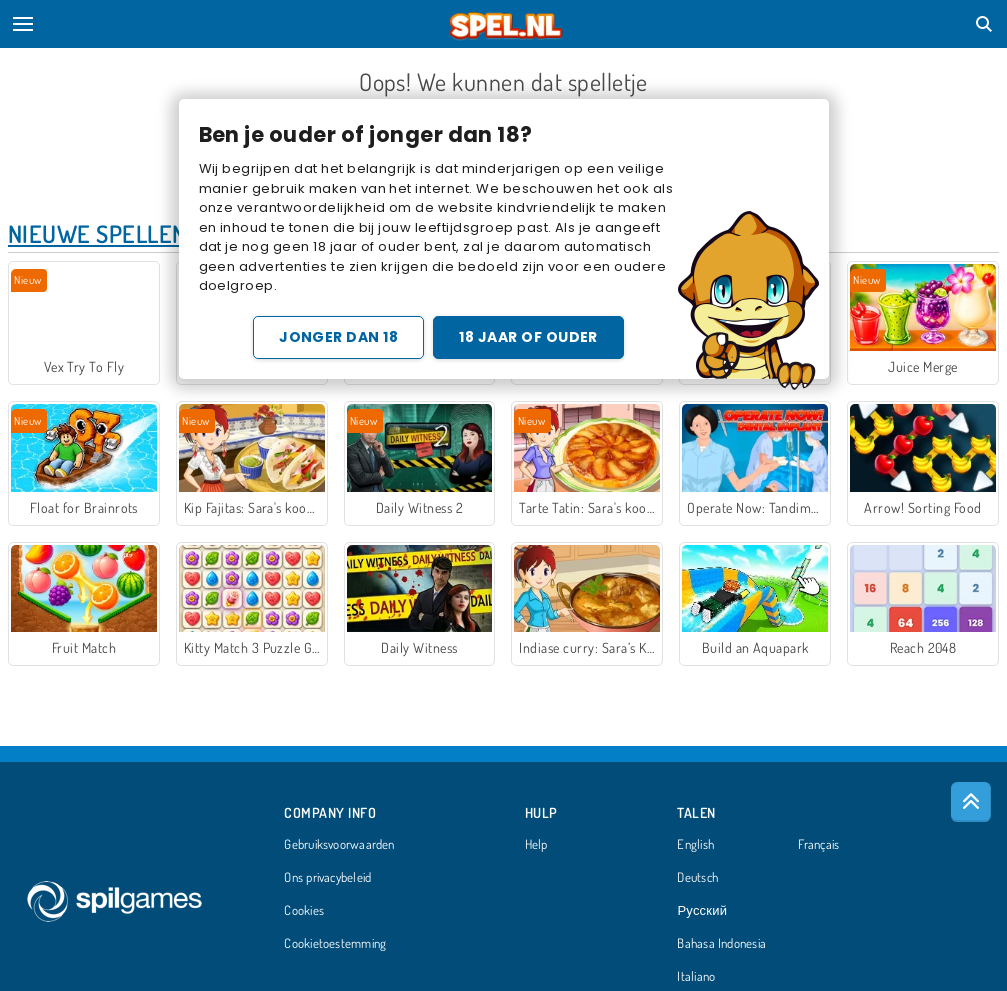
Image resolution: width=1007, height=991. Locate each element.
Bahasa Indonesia (721, 944)
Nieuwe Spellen (97, 233)
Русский (702, 911)
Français (818, 845)
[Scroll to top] (971, 802)
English (695, 845)
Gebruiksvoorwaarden (339, 845)
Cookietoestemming (335, 944)
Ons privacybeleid (327, 878)
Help (536, 845)
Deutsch (697, 878)
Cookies (304, 911)
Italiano (696, 977)
